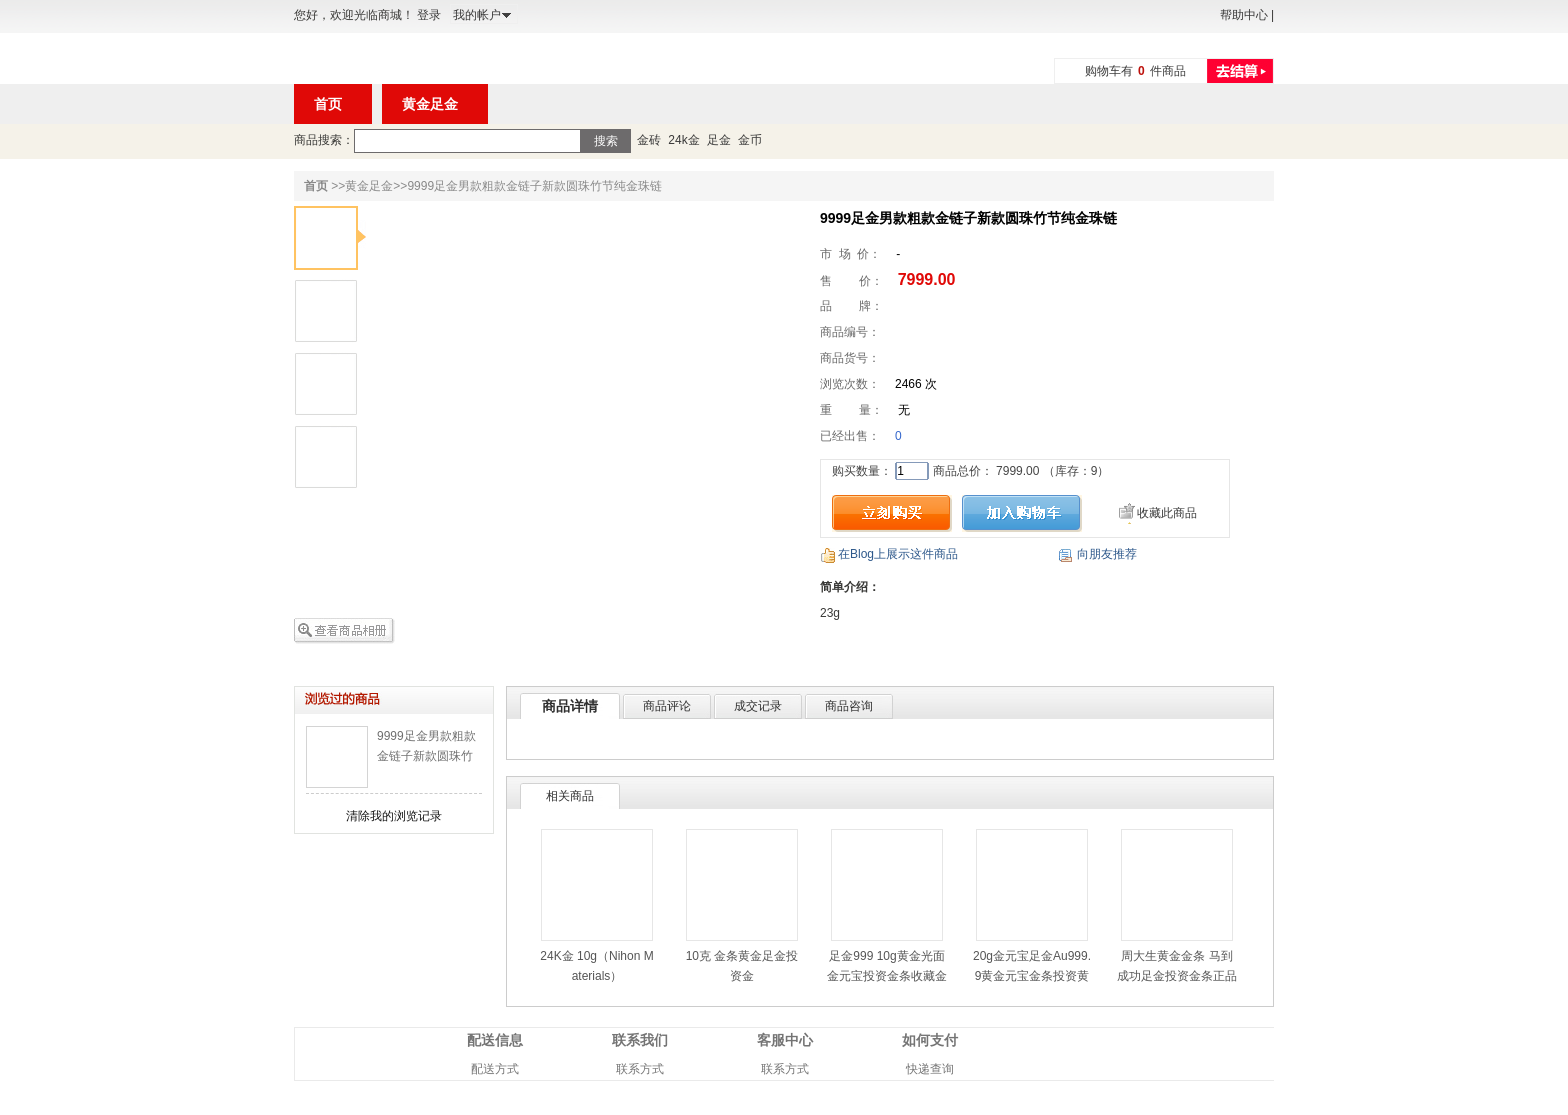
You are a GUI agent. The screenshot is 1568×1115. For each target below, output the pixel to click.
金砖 (649, 140)
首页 (316, 186)
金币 (750, 140)
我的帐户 (477, 15)
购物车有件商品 (1135, 71)
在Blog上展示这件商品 (898, 554)
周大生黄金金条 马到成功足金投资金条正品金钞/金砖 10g (1177, 976)
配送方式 (495, 1069)
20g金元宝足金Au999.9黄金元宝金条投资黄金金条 (1032, 976)
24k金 (683, 140)
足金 (719, 140)
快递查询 (930, 1069)
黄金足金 (369, 186)
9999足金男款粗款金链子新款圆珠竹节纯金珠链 (426, 756)
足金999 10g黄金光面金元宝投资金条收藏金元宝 (887, 976)
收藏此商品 (1167, 513)
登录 (429, 15)
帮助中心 (1244, 15)
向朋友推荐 (1107, 554)
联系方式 (640, 1069)
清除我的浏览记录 (394, 816)
